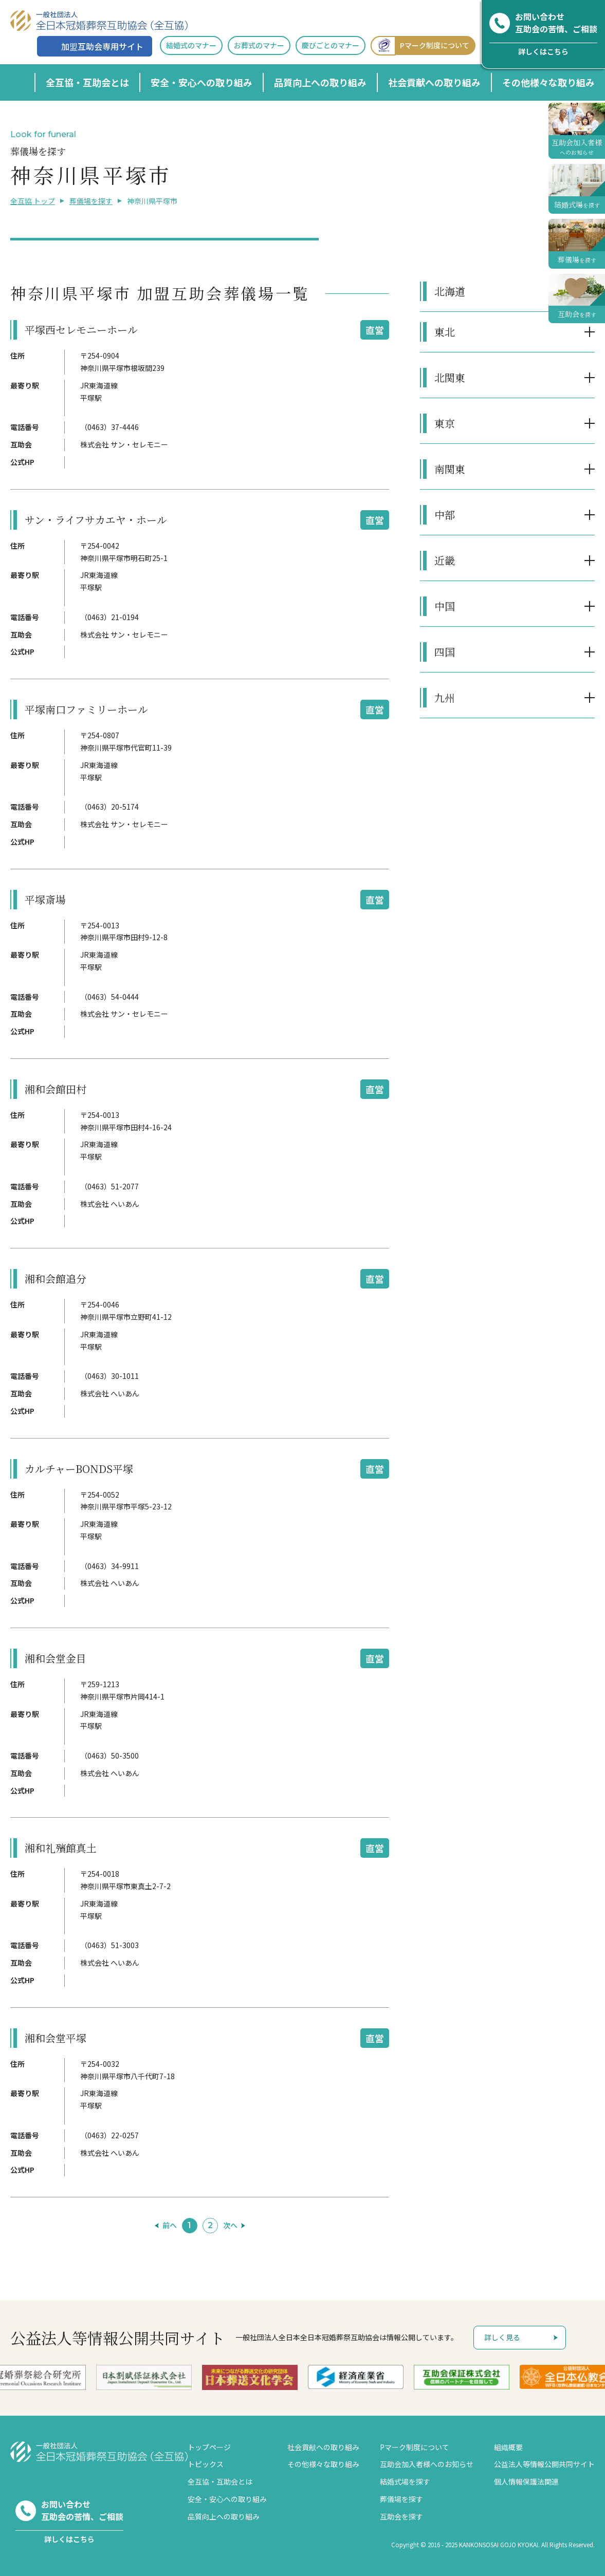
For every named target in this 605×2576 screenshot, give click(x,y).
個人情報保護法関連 (526, 2481)
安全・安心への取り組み (201, 82)
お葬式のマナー (259, 45)
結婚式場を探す (405, 2481)
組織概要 (508, 2447)
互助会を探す (401, 2516)
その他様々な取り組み (548, 82)
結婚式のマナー (191, 45)
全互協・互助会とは (87, 82)
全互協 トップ (32, 201)
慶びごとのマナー (330, 45)
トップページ (209, 2447)
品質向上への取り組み (320, 82)
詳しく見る (502, 2337)
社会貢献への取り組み (434, 82)
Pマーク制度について (420, 45)
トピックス (206, 2464)
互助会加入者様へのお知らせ (426, 2464)
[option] (144, 2377)
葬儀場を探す (91, 201)
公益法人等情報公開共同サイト (544, 2464)
